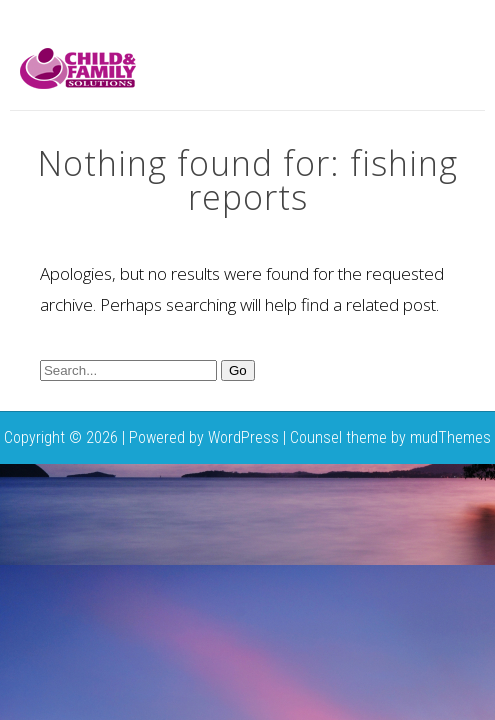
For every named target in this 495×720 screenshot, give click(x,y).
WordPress (243, 437)
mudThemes (450, 437)
